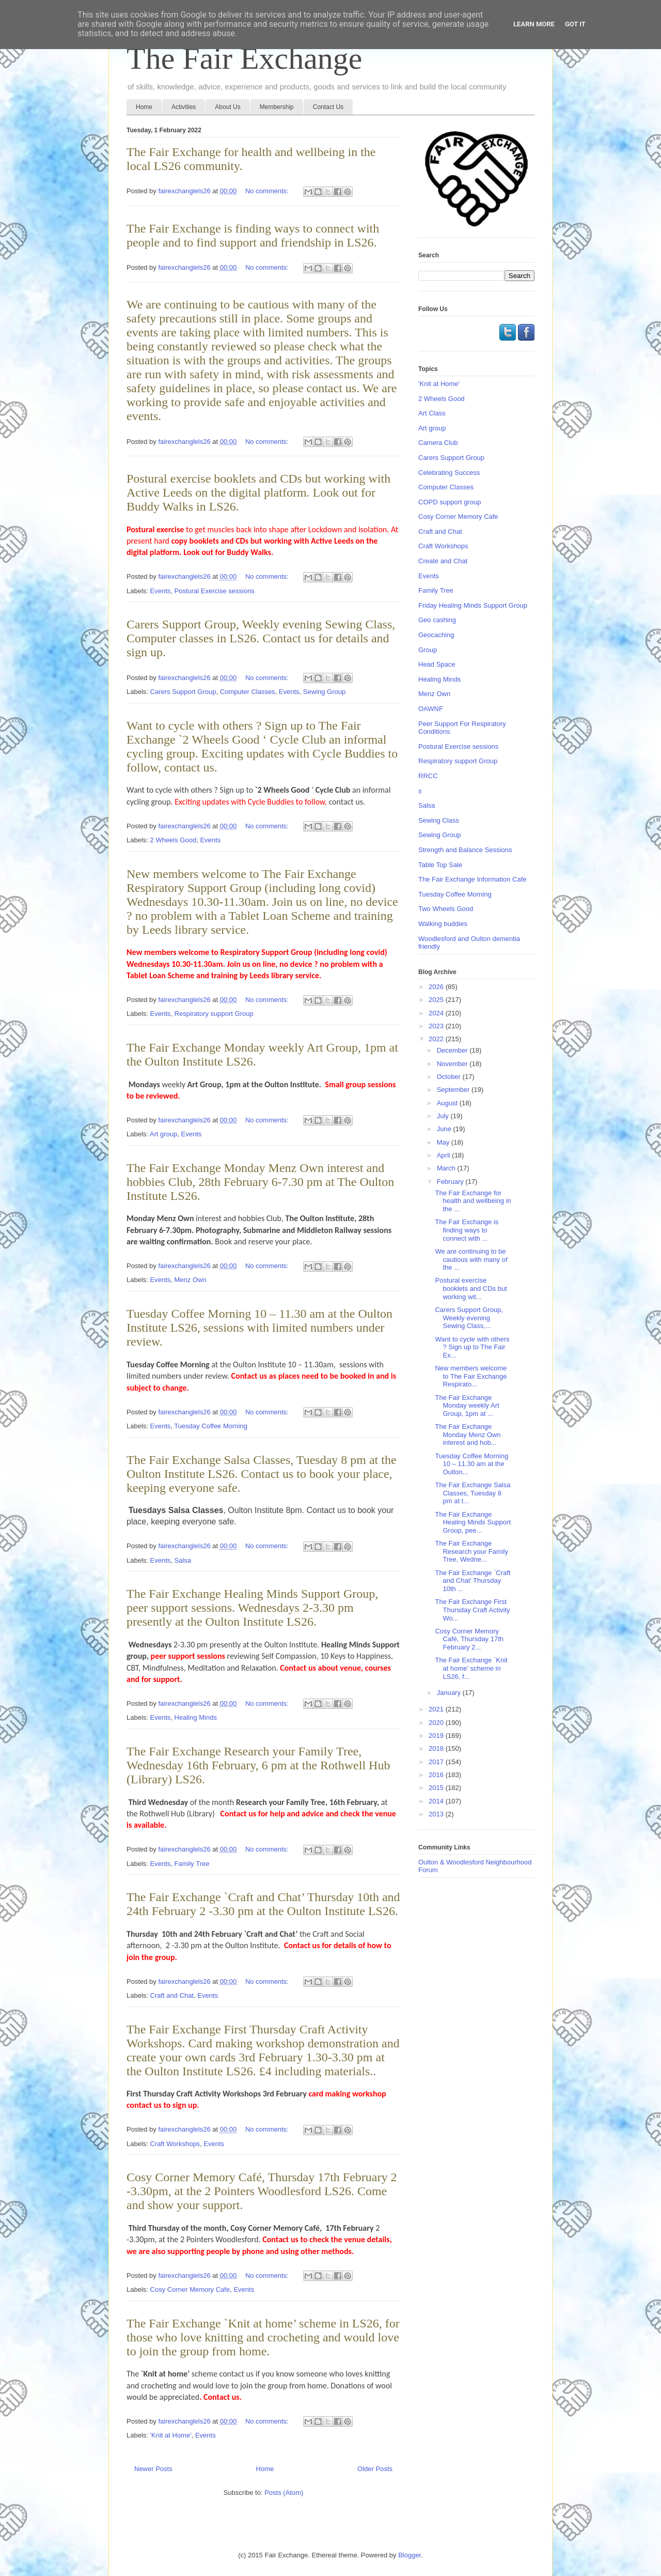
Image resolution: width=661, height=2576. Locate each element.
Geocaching (436, 635)
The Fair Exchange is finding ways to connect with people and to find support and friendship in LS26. (253, 235)
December (453, 1050)
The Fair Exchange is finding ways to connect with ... (466, 1230)
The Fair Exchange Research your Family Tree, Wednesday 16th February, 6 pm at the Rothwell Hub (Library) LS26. (258, 1765)
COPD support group (449, 502)
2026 (437, 987)
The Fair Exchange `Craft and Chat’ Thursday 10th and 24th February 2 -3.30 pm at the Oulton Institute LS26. (263, 1904)
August (448, 1103)
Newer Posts (153, 2469)
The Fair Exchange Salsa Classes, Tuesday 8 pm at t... (472, 1493)
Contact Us (328, 107)
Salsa (183, 1560)
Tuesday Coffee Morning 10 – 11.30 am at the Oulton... (471, 1464)
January (450, 1692)
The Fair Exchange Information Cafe (472, 879)
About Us (227, 107)
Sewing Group (324, 692)
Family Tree (192, 1864)
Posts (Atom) (283, 2492)
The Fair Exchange (244, 58)
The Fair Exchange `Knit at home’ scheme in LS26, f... (471, 1668)
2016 (437, 1775)
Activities (183, 107)
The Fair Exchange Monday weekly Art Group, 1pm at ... (467, 1405)
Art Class (432, 413)
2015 (437, 1788)
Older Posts (374, 2469)
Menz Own (191, 1280)
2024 (437, 1013)
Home (144, 107)
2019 (437, 1735)
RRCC (428, 776)
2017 (437, 1762)
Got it (575, 24)
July (444, 1116)
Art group (163, 1134)
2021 (437, 1709)
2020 (437, 1722)
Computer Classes (247, 692)
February (451, 1181)
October (450, 1077)
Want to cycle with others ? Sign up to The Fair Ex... (472, 1347)
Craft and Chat (172, 1995)
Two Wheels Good (445, 909)
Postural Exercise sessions (215, 591)
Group (427, 650)
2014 (437, 1801)
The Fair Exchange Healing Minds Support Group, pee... (473, 1522)
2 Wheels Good (173, 840)
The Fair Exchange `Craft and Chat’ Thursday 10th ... (472, 1581)
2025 (437, 1000)
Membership (277, 107)
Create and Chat (442, 561)
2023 (437, 1026)
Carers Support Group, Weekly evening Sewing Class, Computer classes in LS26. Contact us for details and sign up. (261, 638)
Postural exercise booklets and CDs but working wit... (471, 1288)
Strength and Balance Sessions (465, 850)
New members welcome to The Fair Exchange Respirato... (471, 1376)
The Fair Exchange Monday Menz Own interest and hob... (467, 1434)
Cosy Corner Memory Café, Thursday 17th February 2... (469, 1639)
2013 (437, 1814)
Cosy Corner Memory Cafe (190, 2289)
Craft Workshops (175, 2144)
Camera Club (438, 442)
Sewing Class (438, 820)
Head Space (436, 664)
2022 (437, 1039)
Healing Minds (196, 1717)
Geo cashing (437, 620)
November (453, 1064)
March (447, 1168)
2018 (437, 1748)
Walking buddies (442, 924)
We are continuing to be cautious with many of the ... (471, 1259)
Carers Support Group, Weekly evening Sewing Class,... (469, 1318)
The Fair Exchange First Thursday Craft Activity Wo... (472, 1610)
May (444, 1142)
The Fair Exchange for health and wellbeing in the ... (473, 1201)
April (444, 1155)
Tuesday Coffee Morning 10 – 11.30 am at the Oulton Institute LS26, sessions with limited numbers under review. (259, 1327)
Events (160, 591)
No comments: (267, 191)
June (445, 1129)
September (454, 1089)
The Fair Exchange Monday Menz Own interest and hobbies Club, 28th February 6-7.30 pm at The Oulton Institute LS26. (260, 1181)
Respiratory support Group (214, 1013)
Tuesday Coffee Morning (210, 1426)
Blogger (409, 2555)
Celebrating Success (449, 472)
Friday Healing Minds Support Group (472, 605)
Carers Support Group (183, 692)
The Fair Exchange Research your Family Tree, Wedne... (471, 1551)
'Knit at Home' (171, 2435)
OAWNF (430, 709)
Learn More (534, 24)
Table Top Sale (440, 865)
